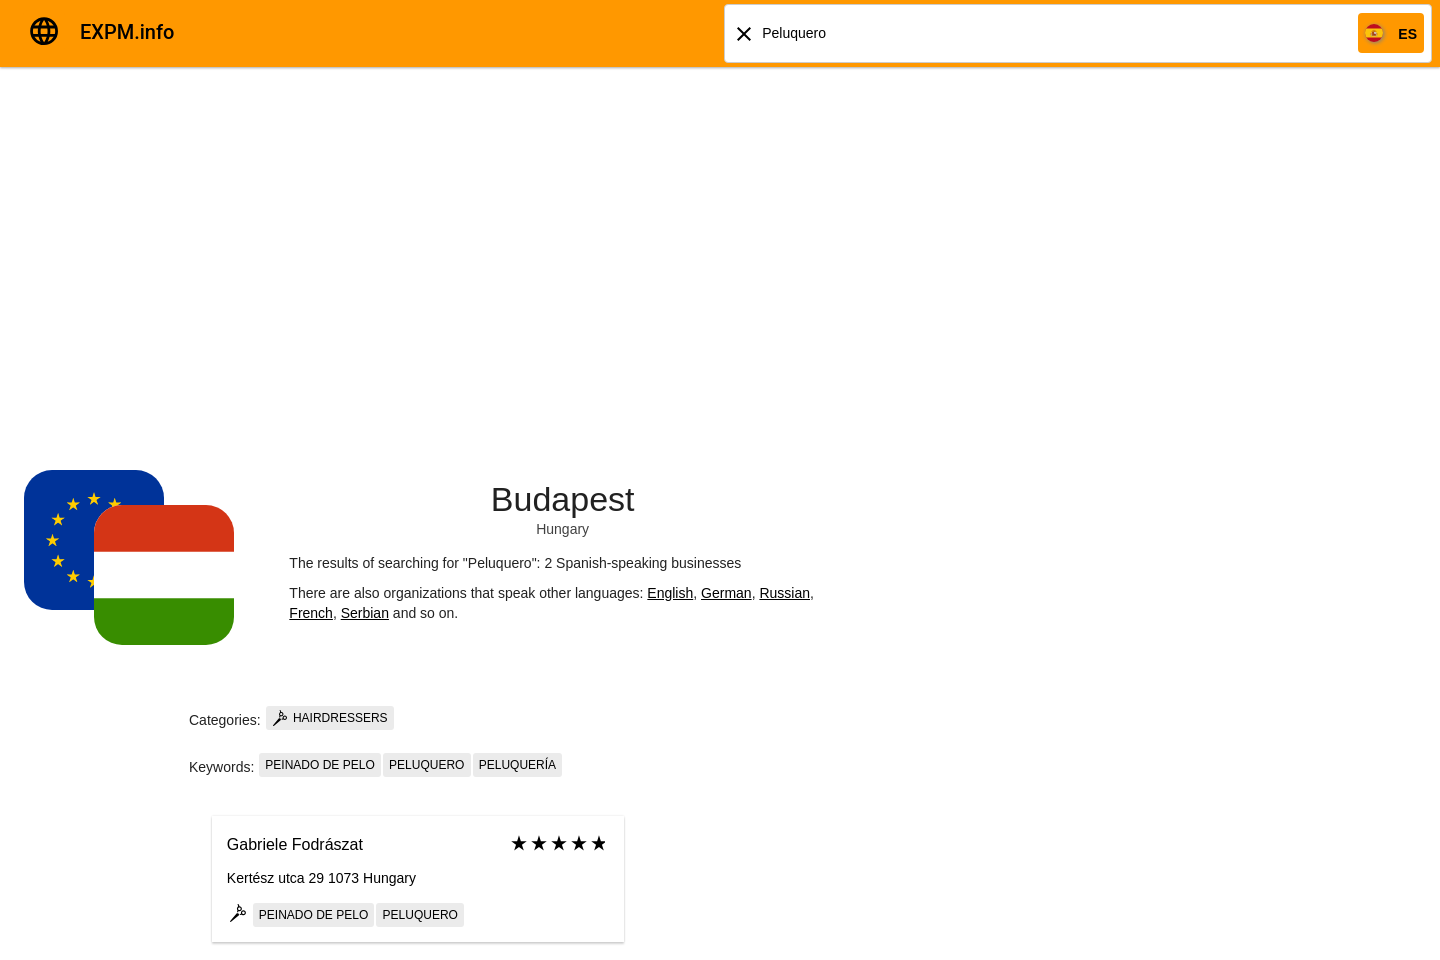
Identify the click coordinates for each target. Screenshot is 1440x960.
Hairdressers (330, 718)
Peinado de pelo (319, 765)
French (311, 613)
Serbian (365, 613)
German (726, 593)
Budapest (563, 499)
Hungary (562, 529)
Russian (784, 593)
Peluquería (517, 765)
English (670, 593)
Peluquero (426, 765)
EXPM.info (127, 32)
